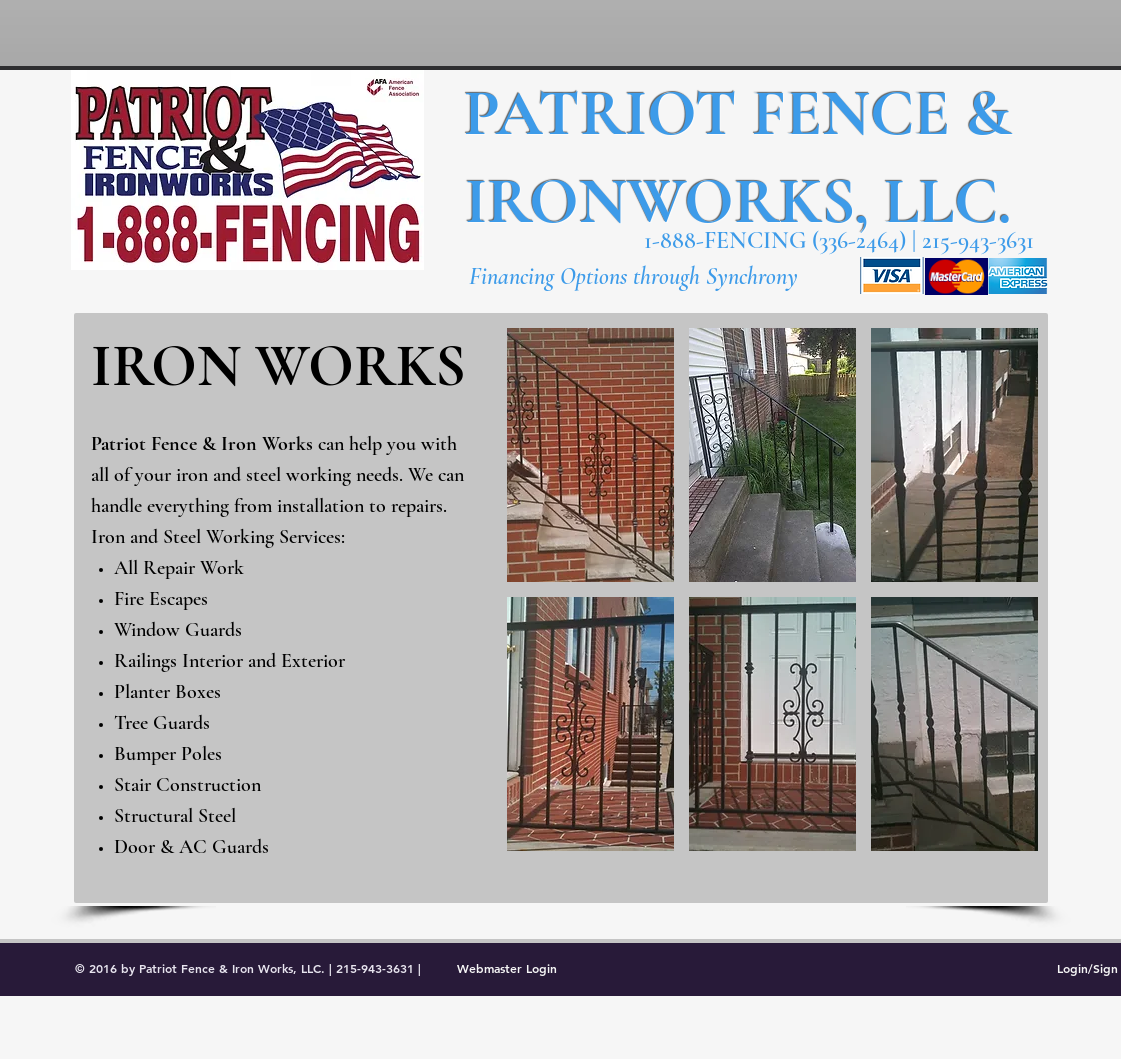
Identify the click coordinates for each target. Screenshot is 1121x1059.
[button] (590, 455)
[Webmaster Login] (507, 968)
